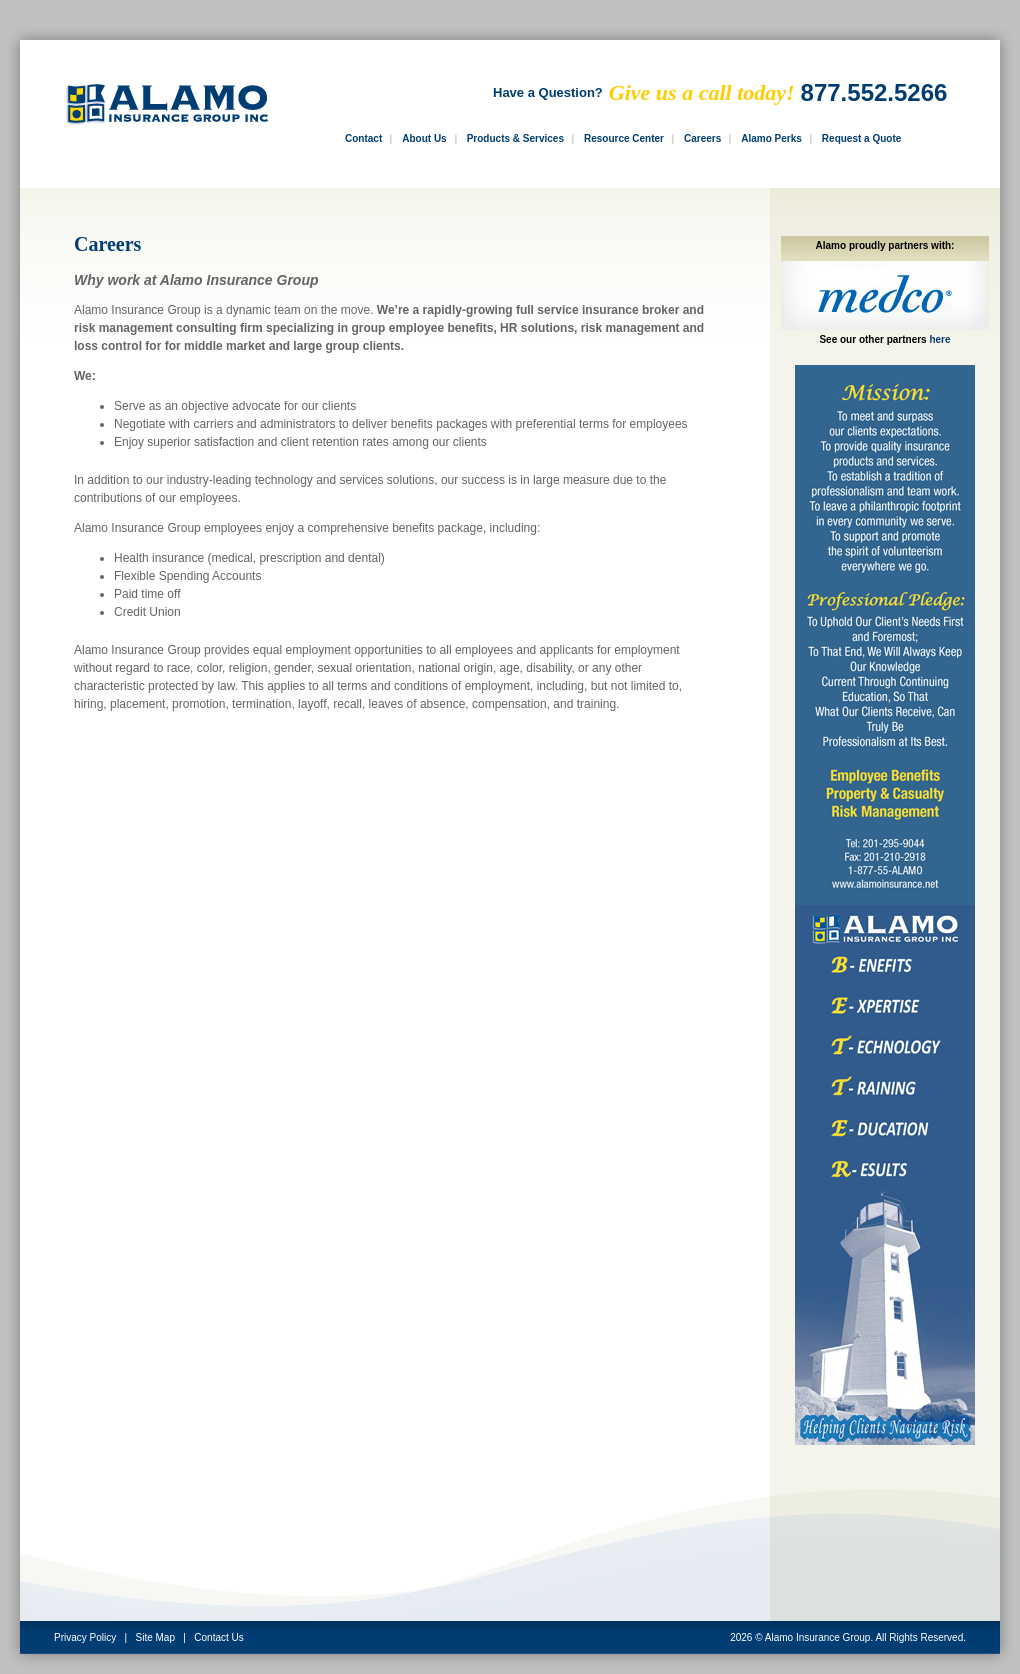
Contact (363, 138)
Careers (702, 138)
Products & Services (515, 138)
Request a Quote (861, 138)
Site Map (155, 1637)
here (939, 339)
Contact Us (218, 1637)
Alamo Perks (771, 138)
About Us (424, 138)
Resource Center (624, 138)
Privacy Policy (85, 1637)
